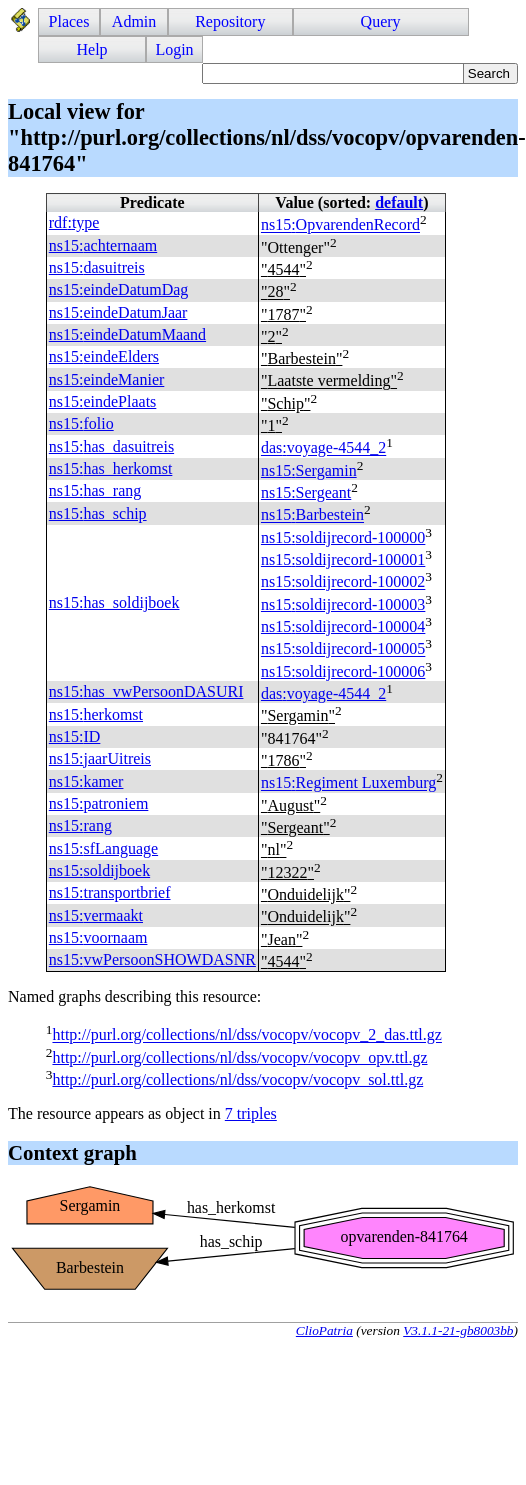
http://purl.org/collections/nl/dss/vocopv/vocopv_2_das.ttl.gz (246, 1035)
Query (381, 21)
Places (69, 21)
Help (92, 49)
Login (174, 49)
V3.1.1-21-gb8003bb (458, 1330)
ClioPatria (324, 1330)
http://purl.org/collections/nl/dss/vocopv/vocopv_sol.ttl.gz (237, 1079)
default (399, 202)
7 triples (251, 1113)
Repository (230, 21)
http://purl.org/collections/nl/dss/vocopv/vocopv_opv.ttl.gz (239, 1057)
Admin (134, 21)
